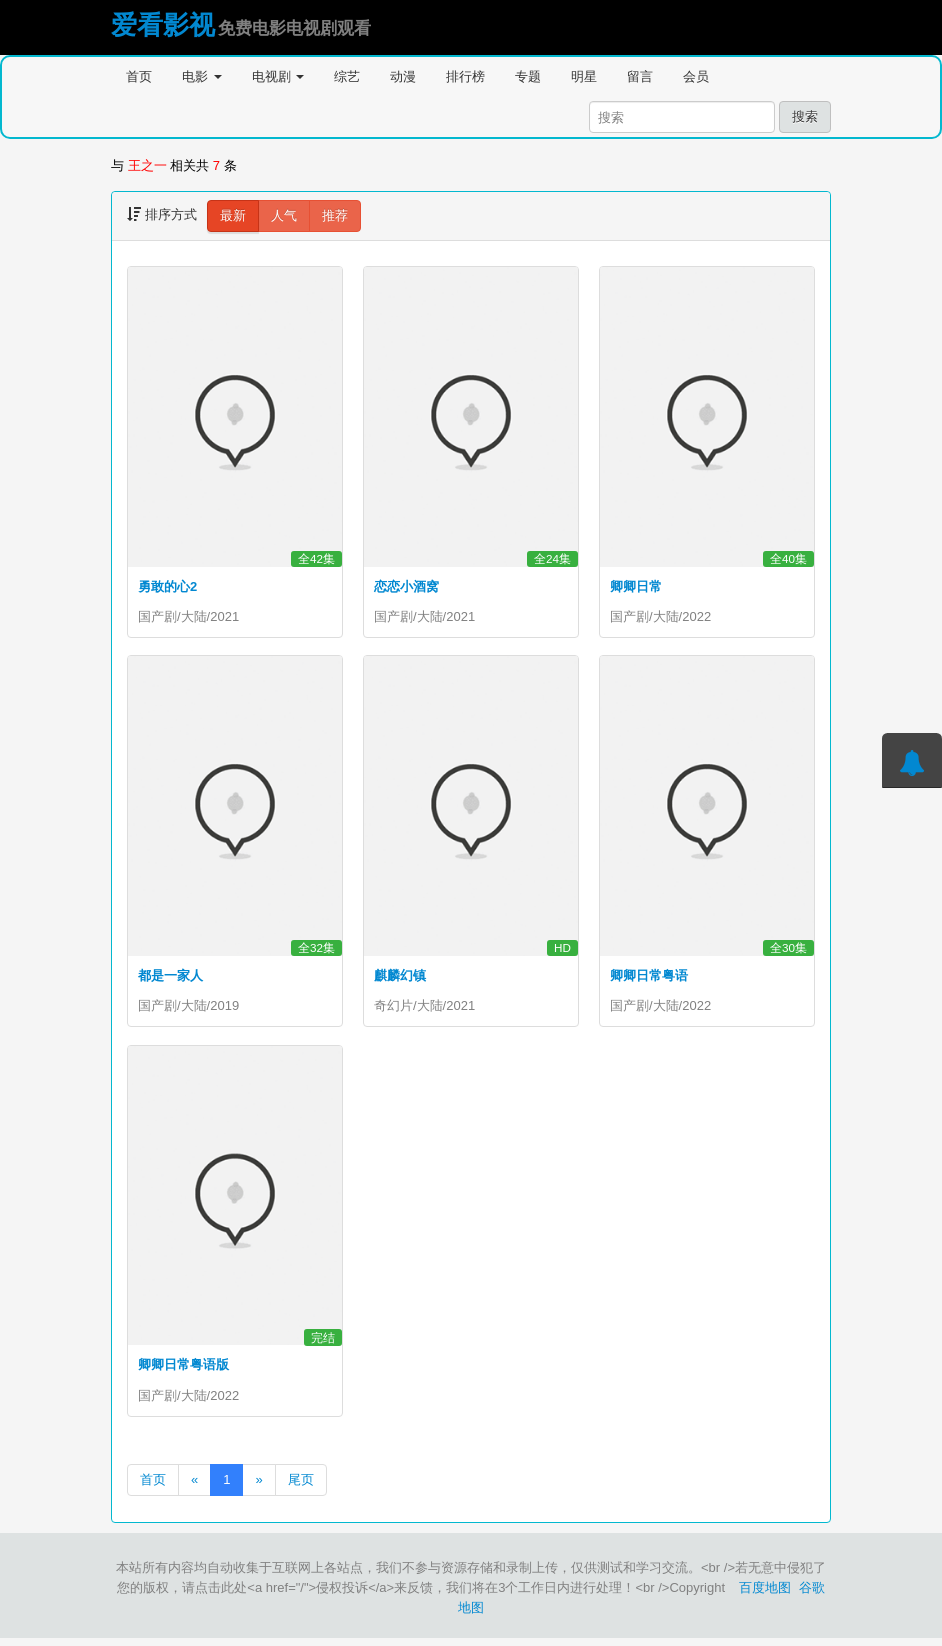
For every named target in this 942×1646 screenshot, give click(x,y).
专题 (528, 76)
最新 (233, 215)
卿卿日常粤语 (649, 977)
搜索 (805, 116)
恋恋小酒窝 (406, 586)
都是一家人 (170, 977)
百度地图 (765, 1595)
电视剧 (278, 76)
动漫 (403, 76)
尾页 (301, 1487)
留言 (640, 76)
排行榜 (465, 76)
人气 (284, 215)
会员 (696, 76)
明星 (584, 76)
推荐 (335, 215)
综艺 (347, 76)
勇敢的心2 (167, 586)
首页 (139, 76)
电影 (202, 76)
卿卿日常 (636, 586)
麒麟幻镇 (400, 977)
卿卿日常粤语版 (183, 1369)
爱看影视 (163, 25)
